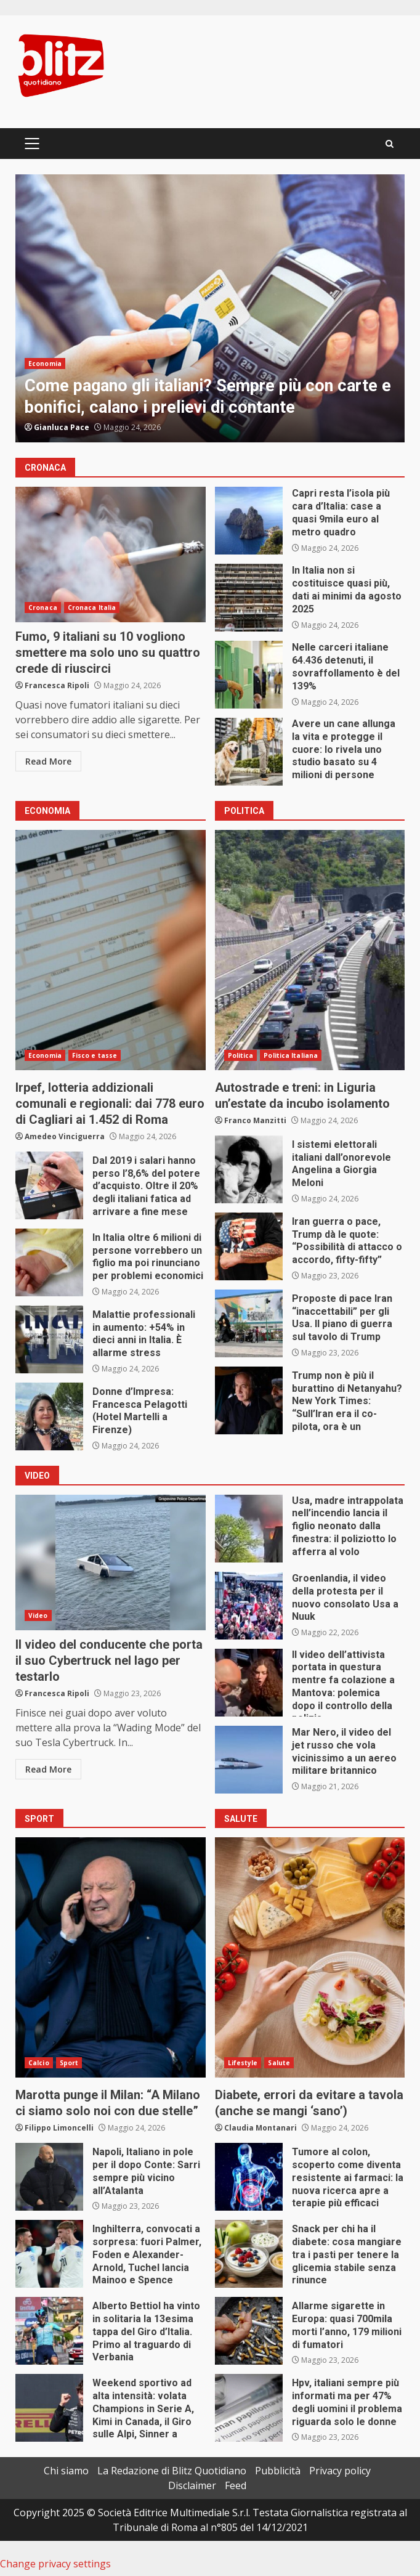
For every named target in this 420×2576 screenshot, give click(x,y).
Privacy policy (340, 2470)
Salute (279, 2062)
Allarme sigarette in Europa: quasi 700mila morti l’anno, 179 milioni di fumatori (249, 2331)
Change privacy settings (55, 2563)
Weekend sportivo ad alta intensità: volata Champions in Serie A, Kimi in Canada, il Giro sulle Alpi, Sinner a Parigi (49, 2408)
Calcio (38, 2062)
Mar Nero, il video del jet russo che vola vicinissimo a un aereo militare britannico (249, 1760)
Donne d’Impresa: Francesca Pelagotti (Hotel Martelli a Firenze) (49, 1416)
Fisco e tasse (94, 1055)
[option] (210, 308)
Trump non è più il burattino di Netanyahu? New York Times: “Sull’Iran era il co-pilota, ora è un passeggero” (249, 1400)
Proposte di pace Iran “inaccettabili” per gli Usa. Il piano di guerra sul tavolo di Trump (249, 1323)
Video (38, 1615)
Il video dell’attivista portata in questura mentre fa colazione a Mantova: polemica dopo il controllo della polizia (249, 1683)
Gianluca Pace (61, 427)
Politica (241, 1055)
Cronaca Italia (92, 607)
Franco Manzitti (255, 1120)
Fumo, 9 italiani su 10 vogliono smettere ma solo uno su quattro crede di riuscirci (110, 554)
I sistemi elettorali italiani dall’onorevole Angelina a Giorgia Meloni (249, 1169)
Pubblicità (278, 2470)
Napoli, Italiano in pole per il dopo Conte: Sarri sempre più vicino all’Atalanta (49, 2177)
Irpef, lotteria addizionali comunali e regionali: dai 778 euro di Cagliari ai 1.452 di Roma (110, 950)
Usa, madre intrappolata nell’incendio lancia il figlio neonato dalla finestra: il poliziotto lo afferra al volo (249, 1528)
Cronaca (42, 607)
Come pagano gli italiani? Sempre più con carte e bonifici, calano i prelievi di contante (210, 308)
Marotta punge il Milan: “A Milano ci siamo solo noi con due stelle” (110, 1957)
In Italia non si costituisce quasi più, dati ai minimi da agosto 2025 (249, 598)
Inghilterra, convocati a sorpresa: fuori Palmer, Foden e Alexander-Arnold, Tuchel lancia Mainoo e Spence (49, 2254)
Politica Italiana (291, 1055)
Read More (48, 761)
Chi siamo (66, 2470)
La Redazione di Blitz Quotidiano (171, 2470)
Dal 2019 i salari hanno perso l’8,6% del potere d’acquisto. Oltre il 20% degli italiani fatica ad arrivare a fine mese (49, 1185)
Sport (69, 2062)
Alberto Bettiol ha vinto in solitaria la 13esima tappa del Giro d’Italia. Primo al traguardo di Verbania (49, 2331)
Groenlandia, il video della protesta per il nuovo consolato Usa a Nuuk (249, 1605)
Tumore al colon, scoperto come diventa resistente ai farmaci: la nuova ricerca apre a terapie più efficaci (249, 2177)
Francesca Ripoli (57, 685)
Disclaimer (192, 2485)
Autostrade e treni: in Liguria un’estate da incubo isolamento (310, 950)
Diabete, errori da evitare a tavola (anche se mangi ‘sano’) (310, 1957)
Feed (235, 2485)
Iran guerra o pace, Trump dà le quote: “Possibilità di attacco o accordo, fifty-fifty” (249, 1246)
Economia (45, 363)
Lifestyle (243, 2062)
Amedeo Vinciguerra (65, 1136)
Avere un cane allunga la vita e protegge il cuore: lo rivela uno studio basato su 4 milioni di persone (249, 752)
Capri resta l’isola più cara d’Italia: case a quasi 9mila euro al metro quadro (249, 521)
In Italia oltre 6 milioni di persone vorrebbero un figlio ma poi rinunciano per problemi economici (49, 1262)
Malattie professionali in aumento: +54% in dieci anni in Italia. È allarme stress (49, 1339)
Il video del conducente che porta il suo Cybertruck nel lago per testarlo (110, 1562)
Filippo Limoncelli (59, 2128)
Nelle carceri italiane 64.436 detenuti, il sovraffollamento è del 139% (249, 675)
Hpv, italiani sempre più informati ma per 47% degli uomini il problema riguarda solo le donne (249, 2408)
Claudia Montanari (260, 2128)
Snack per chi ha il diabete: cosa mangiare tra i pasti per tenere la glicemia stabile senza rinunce (249, 2254)
